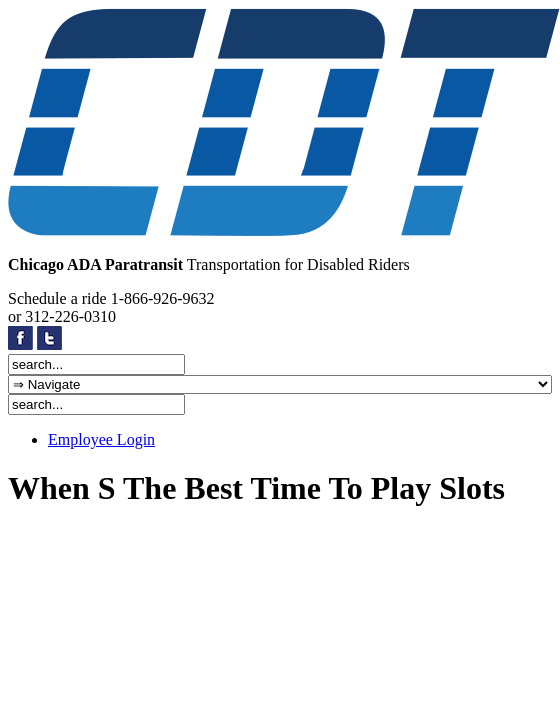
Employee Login (101, 439)
